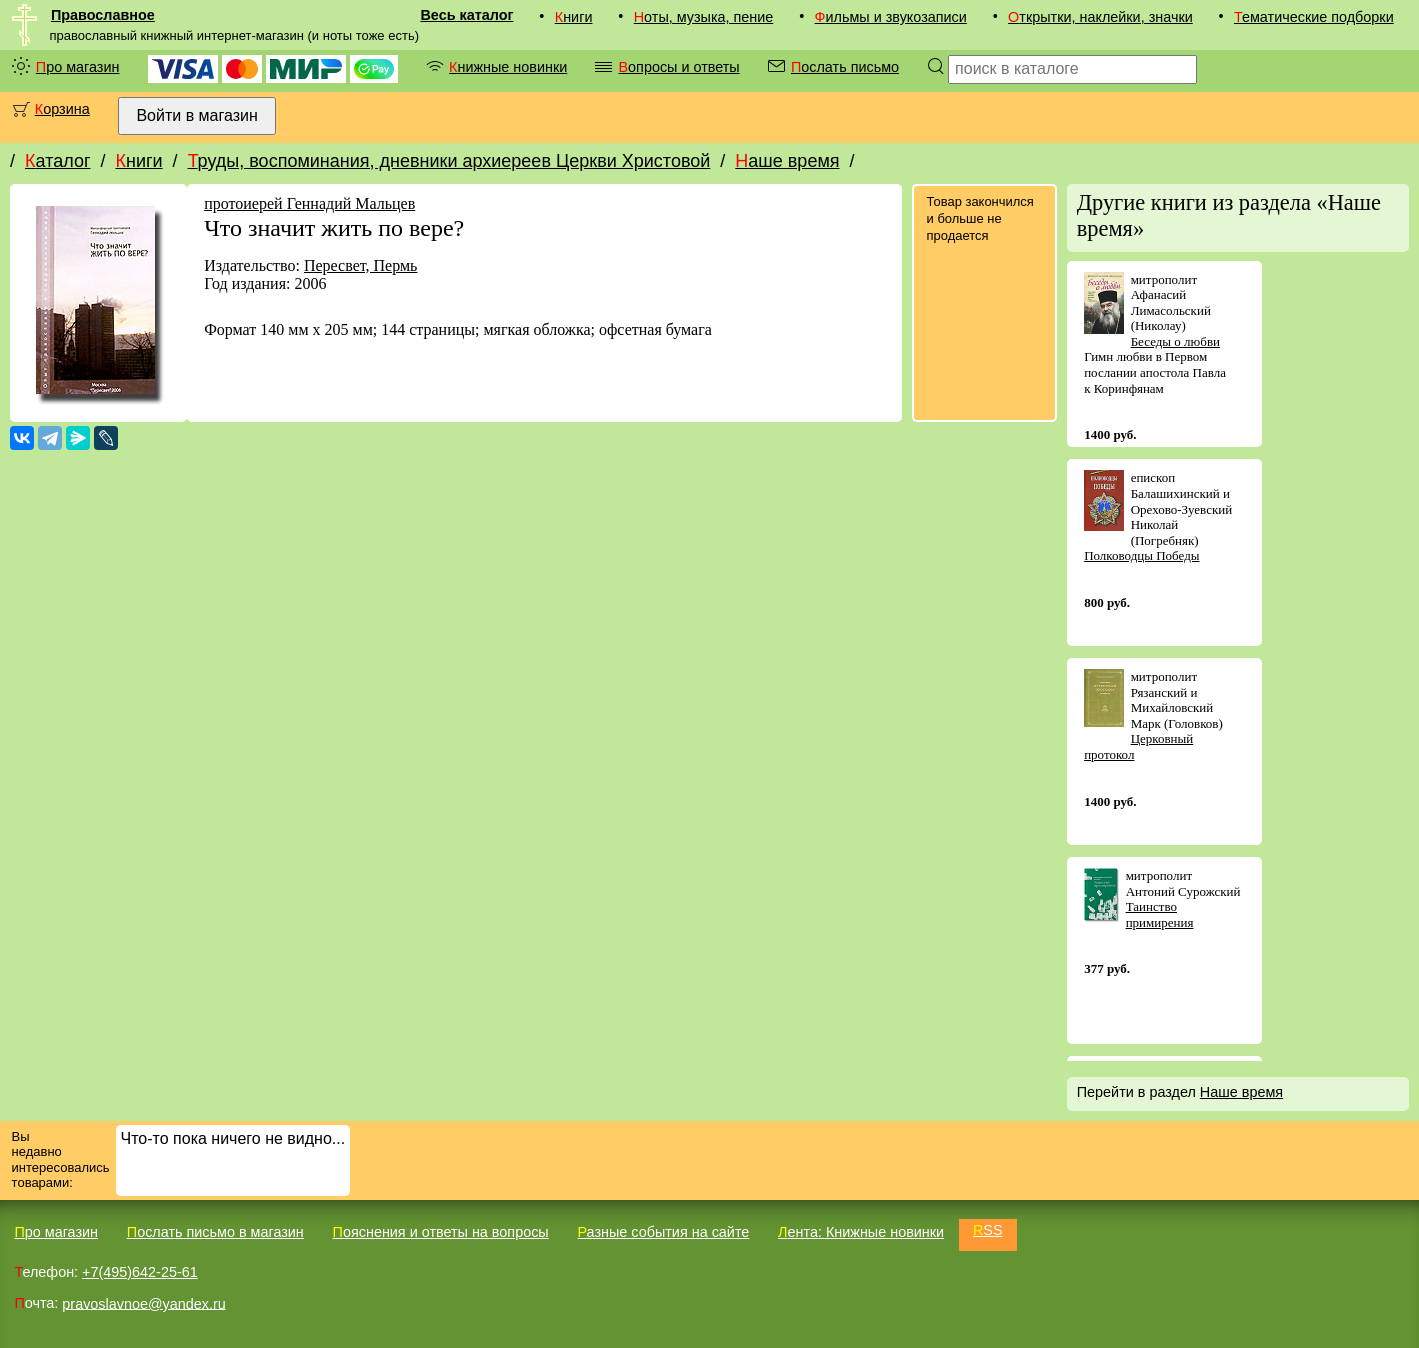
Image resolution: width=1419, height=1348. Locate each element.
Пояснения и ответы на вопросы (441, 1232)
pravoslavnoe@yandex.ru (143, 1303)
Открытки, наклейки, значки (1100, 17)
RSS (988, 1230)
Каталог (57, 161)
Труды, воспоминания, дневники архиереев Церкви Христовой (449, 161)
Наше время (787, 161)
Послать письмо (845, 67)
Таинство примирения (1160, 914)
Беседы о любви (1175, 341)
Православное (103, 15)
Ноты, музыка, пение (704, 17)
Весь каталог (466, 15)
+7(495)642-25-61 (140, 1272)
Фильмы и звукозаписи (891, 17)
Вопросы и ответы (678, 67)
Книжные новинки (508, 67)
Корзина (62, 109)
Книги (574, 17)
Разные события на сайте (663, 1232)
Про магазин (78, 67)
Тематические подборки (1314, 17)
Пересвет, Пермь (360, 265)
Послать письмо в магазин (215, 1232)
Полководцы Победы (1141, 555)
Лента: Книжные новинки (861, 1232)
